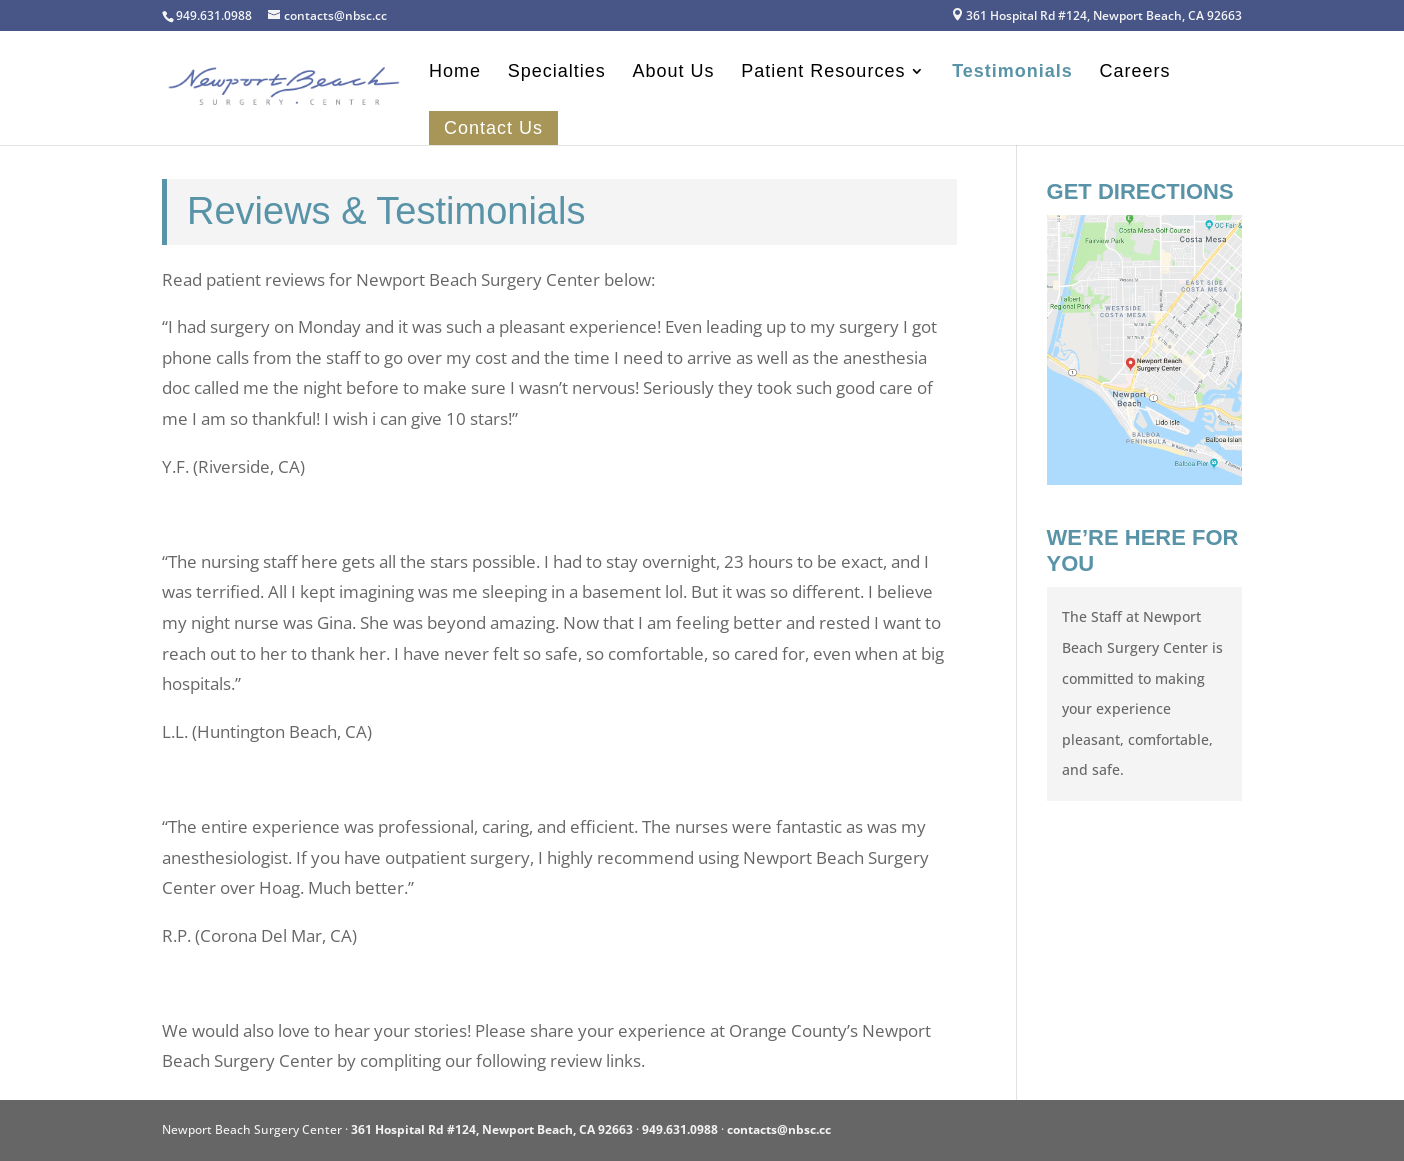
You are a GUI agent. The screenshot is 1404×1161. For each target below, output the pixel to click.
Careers (1135, 72)
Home (455, 72)
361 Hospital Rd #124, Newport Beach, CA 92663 (1096, 16)
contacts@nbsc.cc (779, 1129)
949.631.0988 (680, 1129)
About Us (674, 72)
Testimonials (1012, 72)
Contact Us (493, 128)
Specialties (557, 72)
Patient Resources (823, 72)
